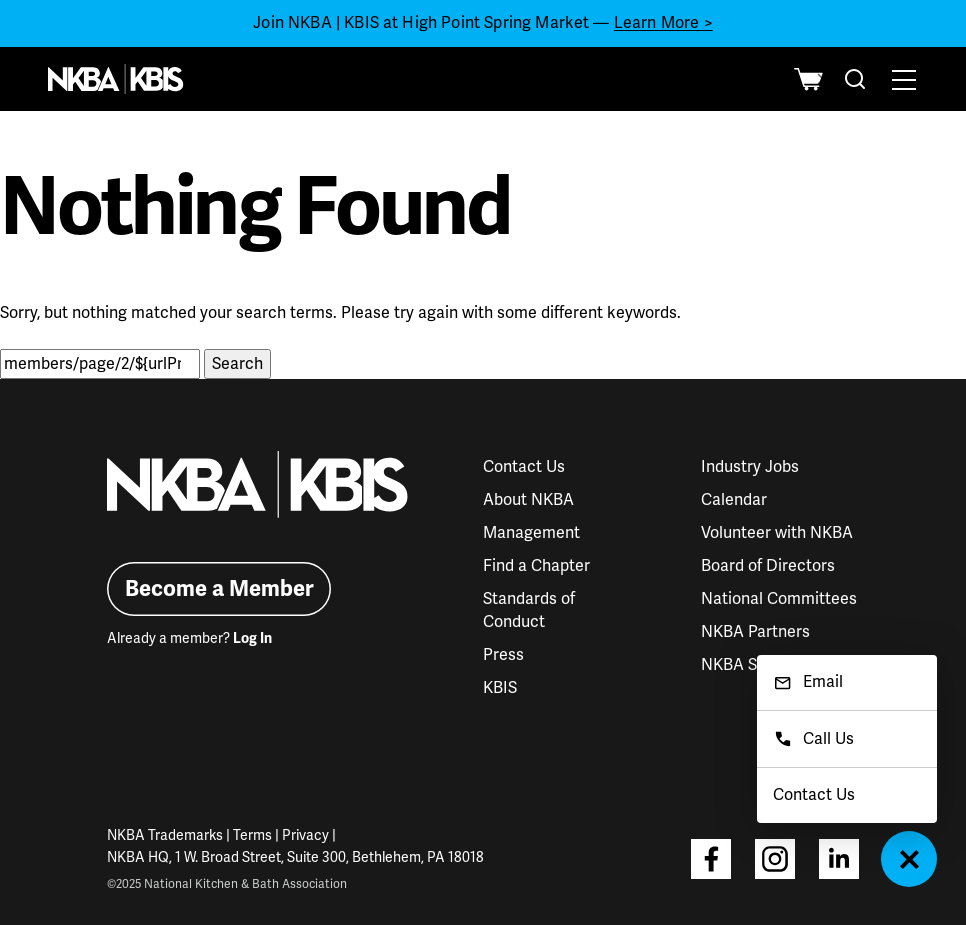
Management (531, 533)
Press (503, 655)
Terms (252, 835)
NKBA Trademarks (165, 835)
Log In (252, 638)
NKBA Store (744, 665)
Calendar (734, 500)
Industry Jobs (750, 467)
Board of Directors (768, 566)
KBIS (500, 688)
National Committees (779, 599)
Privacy (305, 835)
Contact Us (524, 467)
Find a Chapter (536, 566)
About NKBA (528, 500)
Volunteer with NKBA (777, 533)
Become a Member (219, 588)
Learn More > (663, 23)
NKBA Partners (755, 632)
